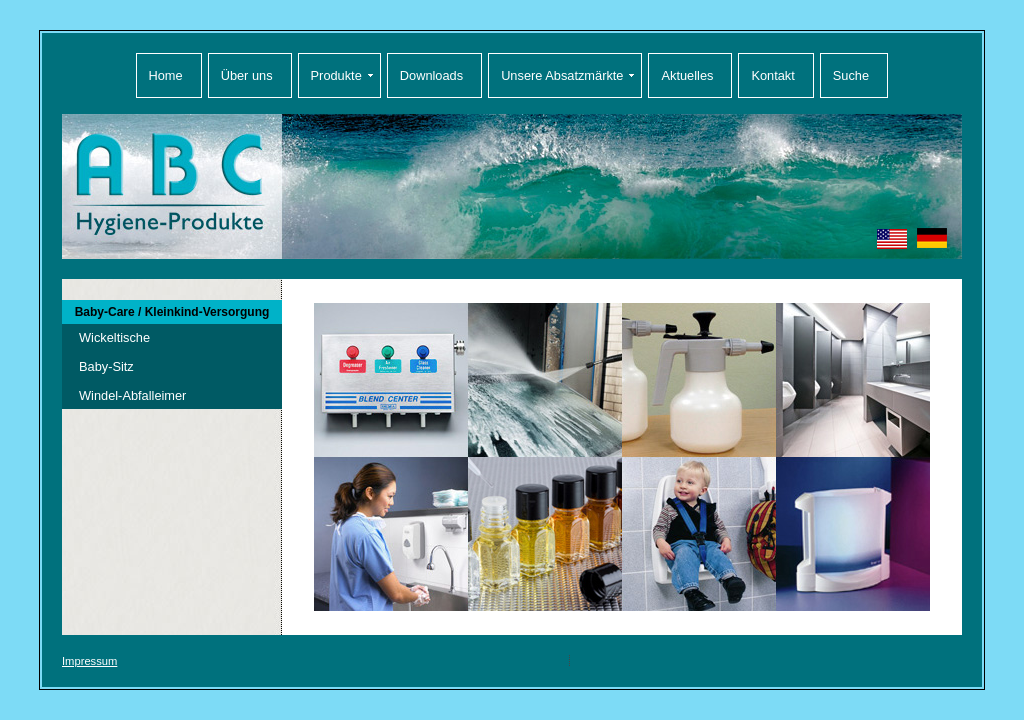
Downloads (431, 75)
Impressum (89, 661)
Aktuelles (687, 75)
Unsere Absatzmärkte (562, 75)
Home (166, 75)
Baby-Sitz (106, 366)
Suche (851, 75)
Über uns (247, 75)
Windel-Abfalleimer (132, 395)
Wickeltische (114, 337)
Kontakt (772, 75)
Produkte (336, 75)
